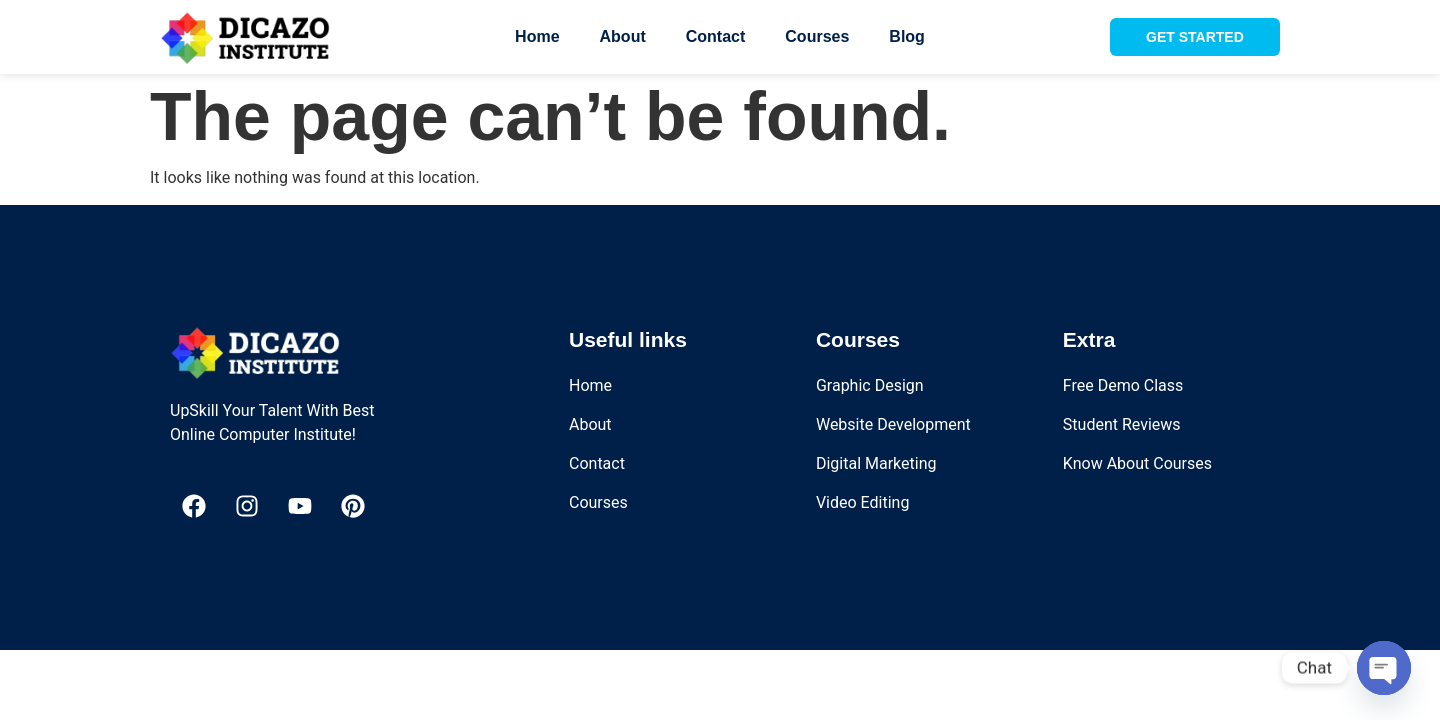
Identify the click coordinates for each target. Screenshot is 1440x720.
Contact (716, 36)
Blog (907, 36)
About (623, 36)
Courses (817, 36)
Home (537, 36)
